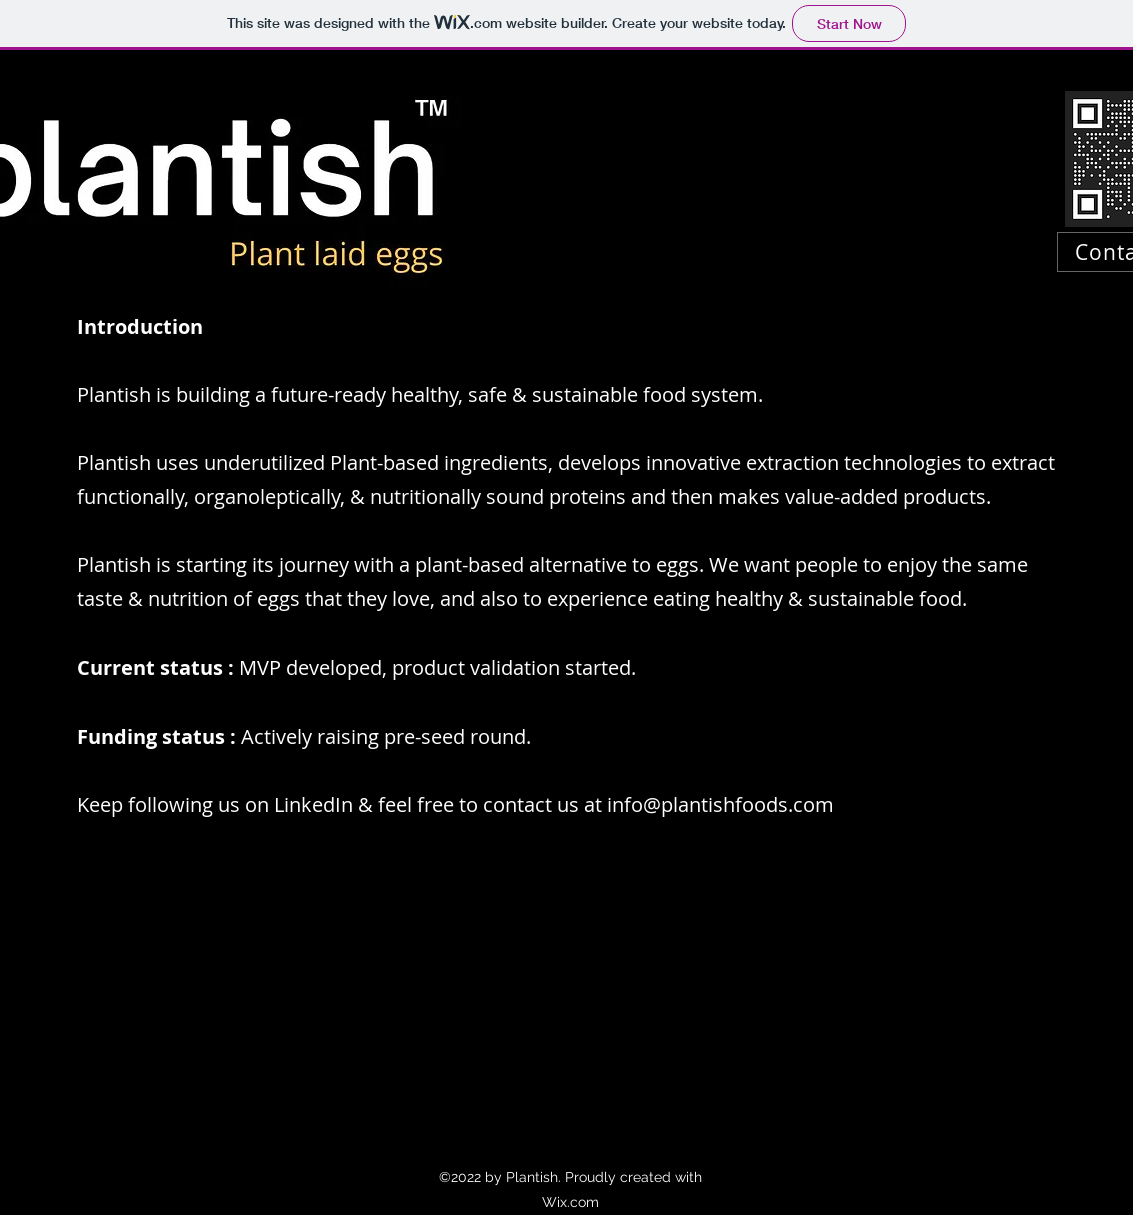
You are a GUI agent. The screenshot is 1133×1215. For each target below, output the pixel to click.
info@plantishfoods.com (720, 804)
